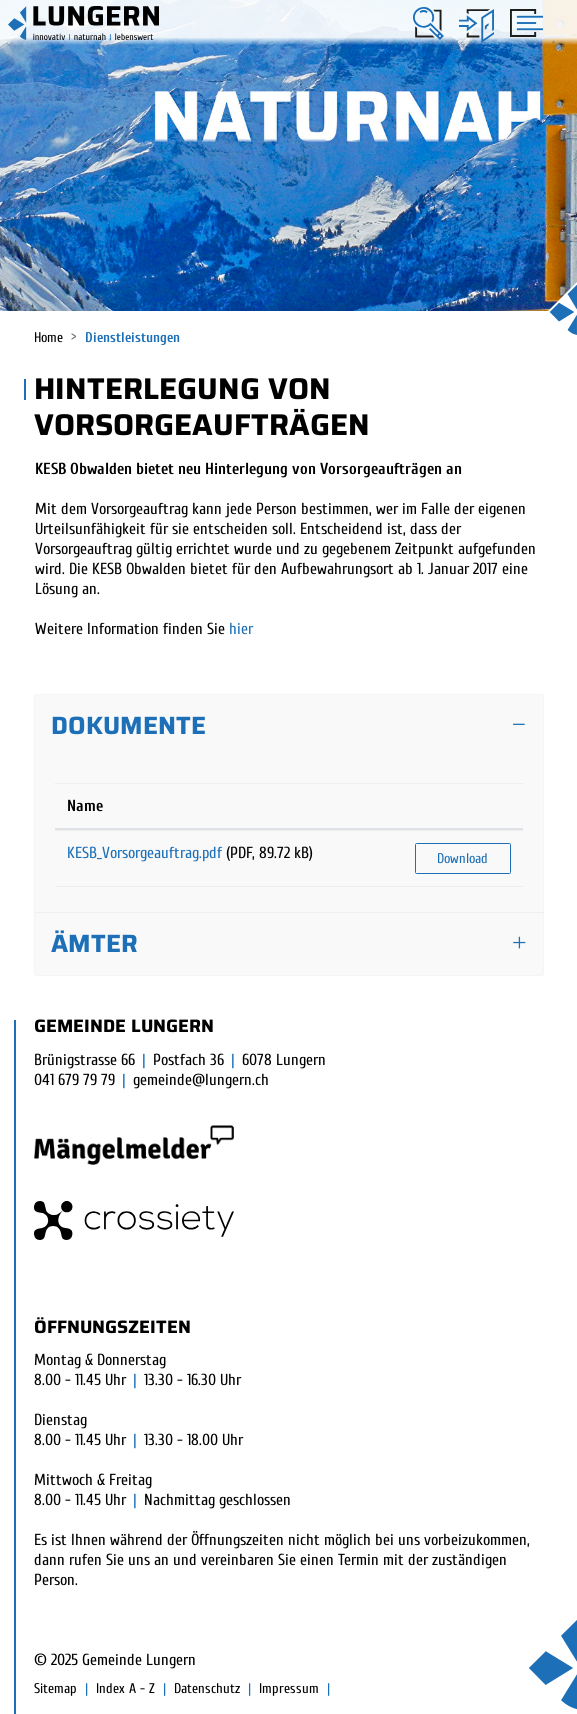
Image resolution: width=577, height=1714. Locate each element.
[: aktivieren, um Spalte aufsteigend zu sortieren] (463, 806)
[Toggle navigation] (523, 25)
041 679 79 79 (74, 1080)
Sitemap (55, 1688)
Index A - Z (125, 1688)
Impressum (289, 1688)
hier (241, 629)
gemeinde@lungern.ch (201, 1080)
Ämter (94, 943)
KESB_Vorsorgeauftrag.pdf (144, 853)
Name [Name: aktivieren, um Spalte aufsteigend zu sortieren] (85, 806)
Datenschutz (207, 1688)
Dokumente (128, 725)
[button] (428, 23)
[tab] (289, 726)
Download (462, 858)
